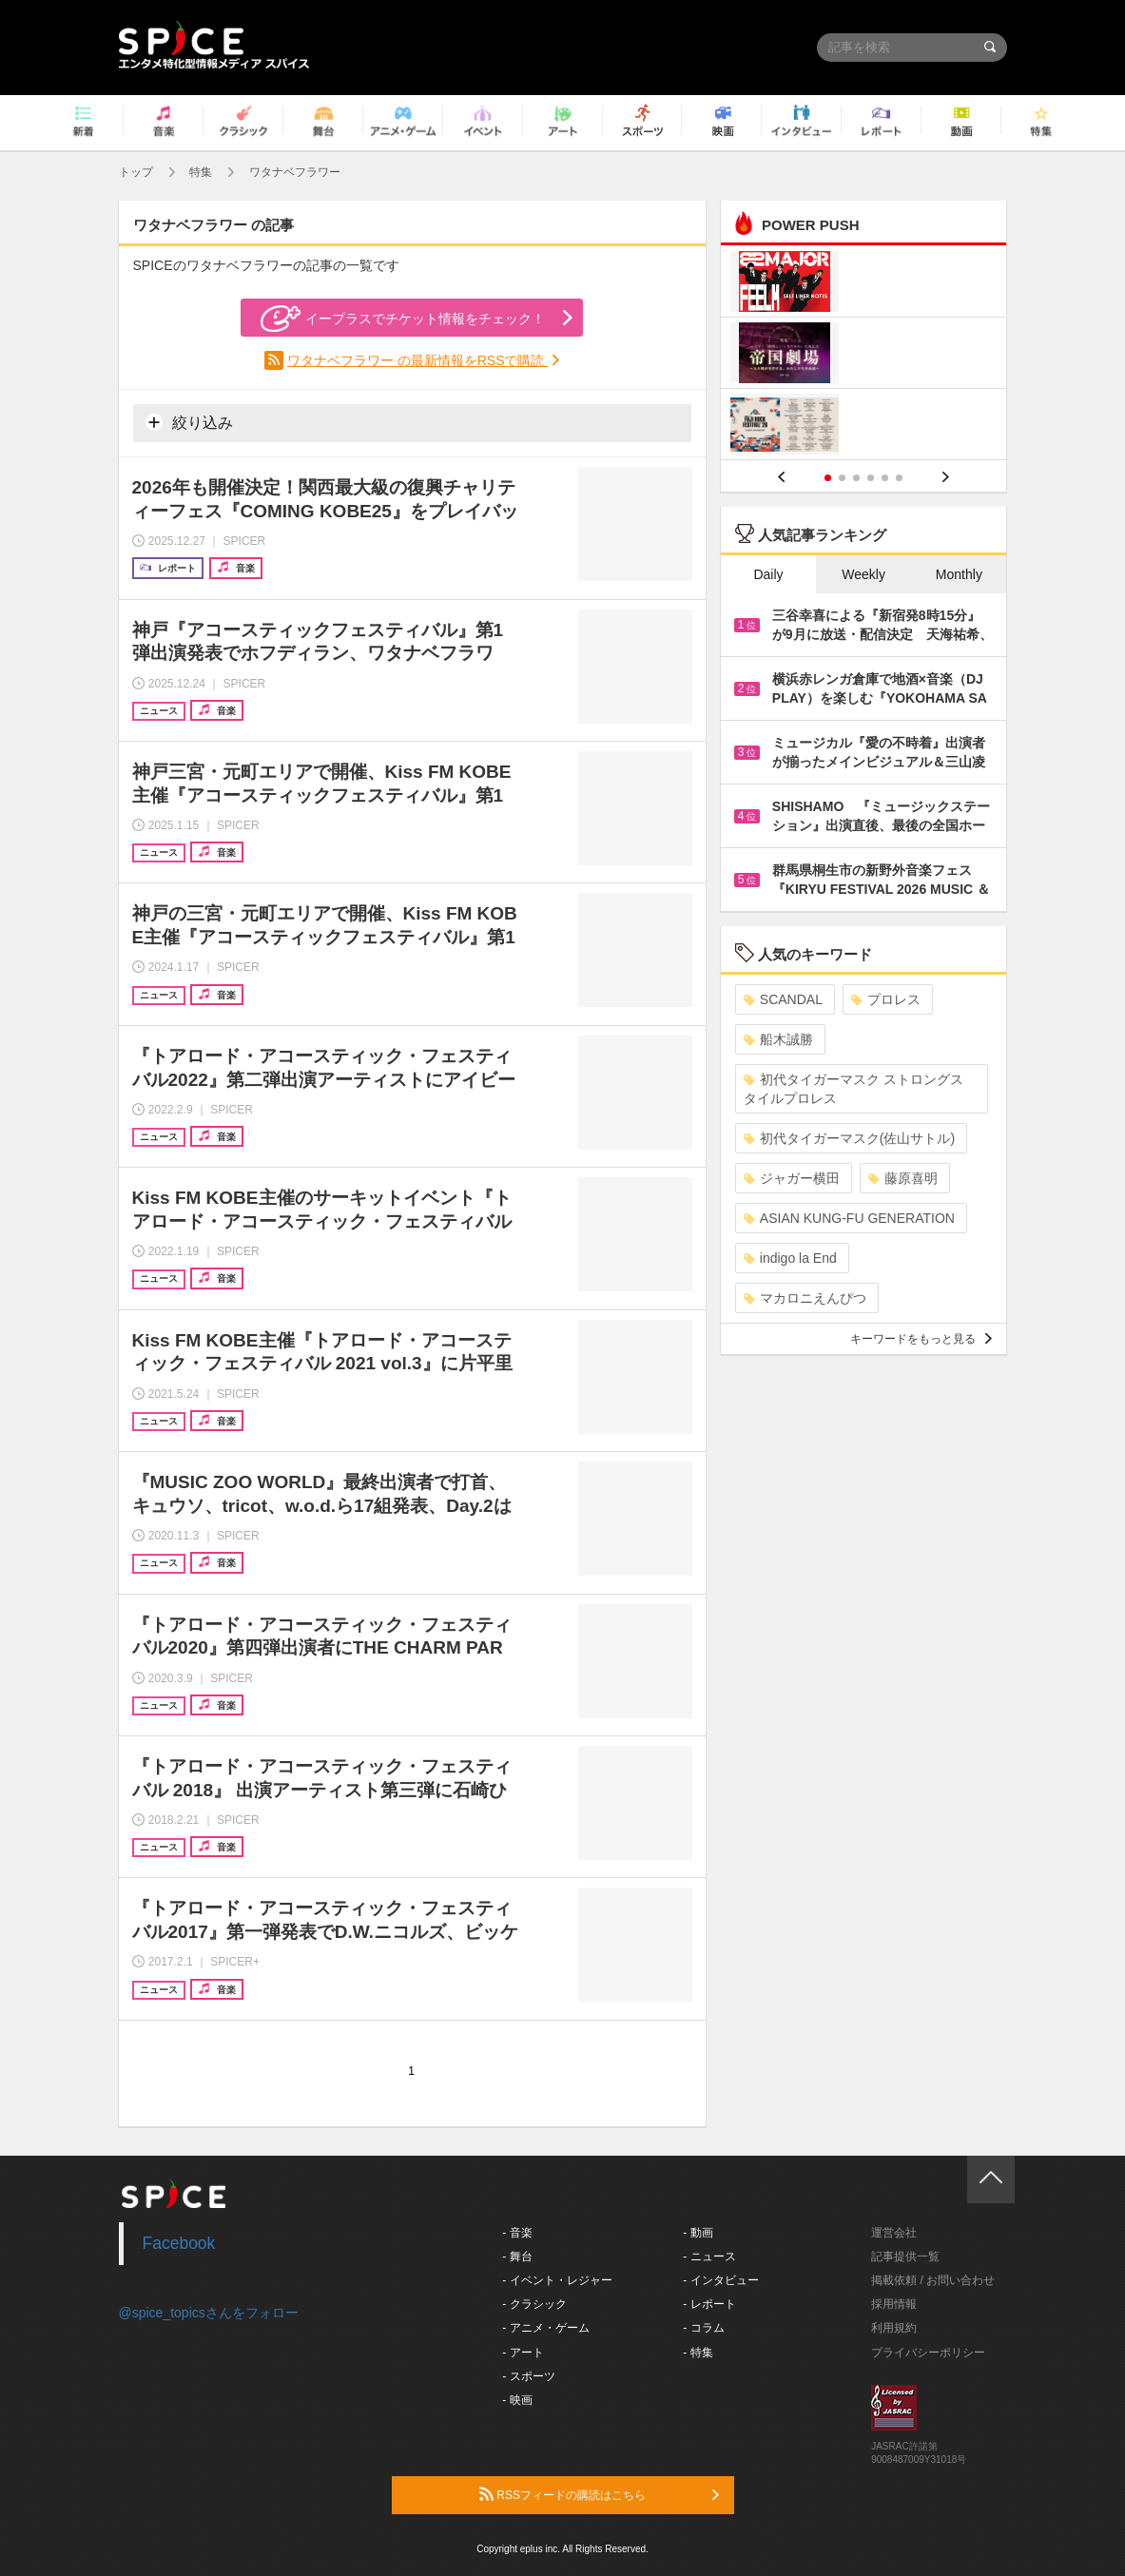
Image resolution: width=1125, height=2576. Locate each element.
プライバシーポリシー (928, 2352)
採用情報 (894, 2304)
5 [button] (885, 478)
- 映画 (517, 2400)
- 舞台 (517, 2256)
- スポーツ (528, 2376)
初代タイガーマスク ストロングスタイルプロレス (853, 1089)
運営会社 (894, 2232)
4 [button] (870, 478)
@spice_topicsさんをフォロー (209, 2312)
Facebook (179, 2243)
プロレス (886, 999)
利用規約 (894, 2327)
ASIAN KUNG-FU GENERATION (849, 1218)
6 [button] (899, 478)
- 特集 (697, 2352)
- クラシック (534, 2304)
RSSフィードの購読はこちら (599, 2494)
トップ (136, 172)
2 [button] (842, 478)
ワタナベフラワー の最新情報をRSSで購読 (418, 360)
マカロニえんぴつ (805, 1298)
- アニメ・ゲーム (545, 2327)
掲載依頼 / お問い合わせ (933, 2280)
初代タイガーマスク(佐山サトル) (849, 1138)
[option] (864, 355)
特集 (200, 172)
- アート (522, 2352)
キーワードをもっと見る (921, 1339)
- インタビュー (720, 2280)
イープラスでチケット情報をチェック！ (403, 318)
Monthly (959, 574)
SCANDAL (783, 999)
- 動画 (697, 2232)
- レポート (709, 2304)
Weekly (863, 574)
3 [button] (856, 478)
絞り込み (189, 422)
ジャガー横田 (792, 1178)
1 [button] (827, 478)
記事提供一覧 (905, 2256)
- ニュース (709, 2256)
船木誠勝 (778, 1039)
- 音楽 (517, 2232)
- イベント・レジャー (556, 2280)
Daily (768, 574)
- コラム (703, 2327)
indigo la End (790, 1258)
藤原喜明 (903, 1178)
